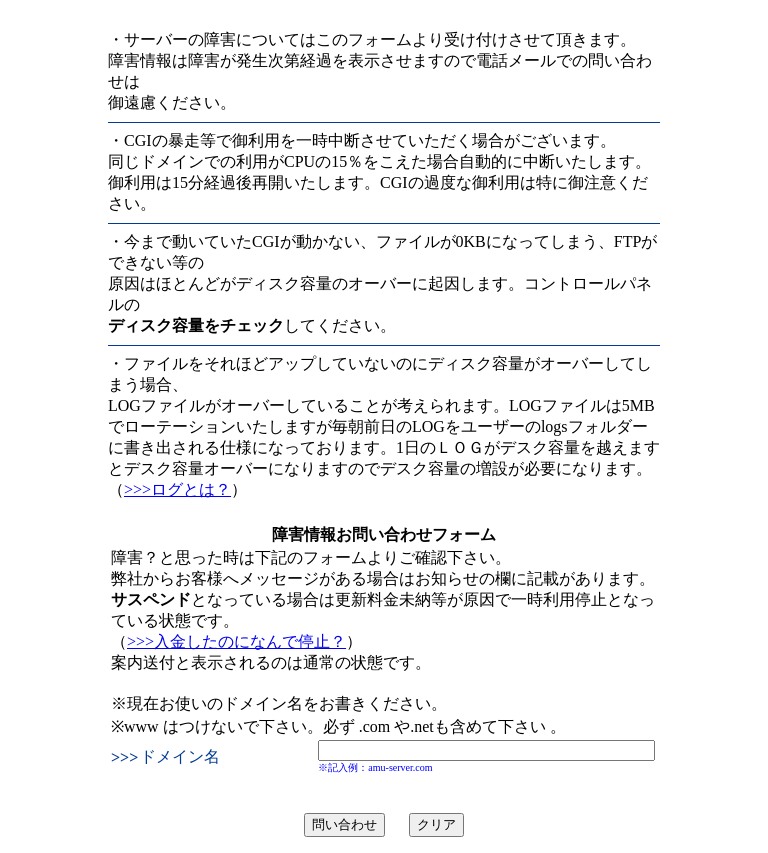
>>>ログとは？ (177, 489)
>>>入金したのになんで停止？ (236, 641)
